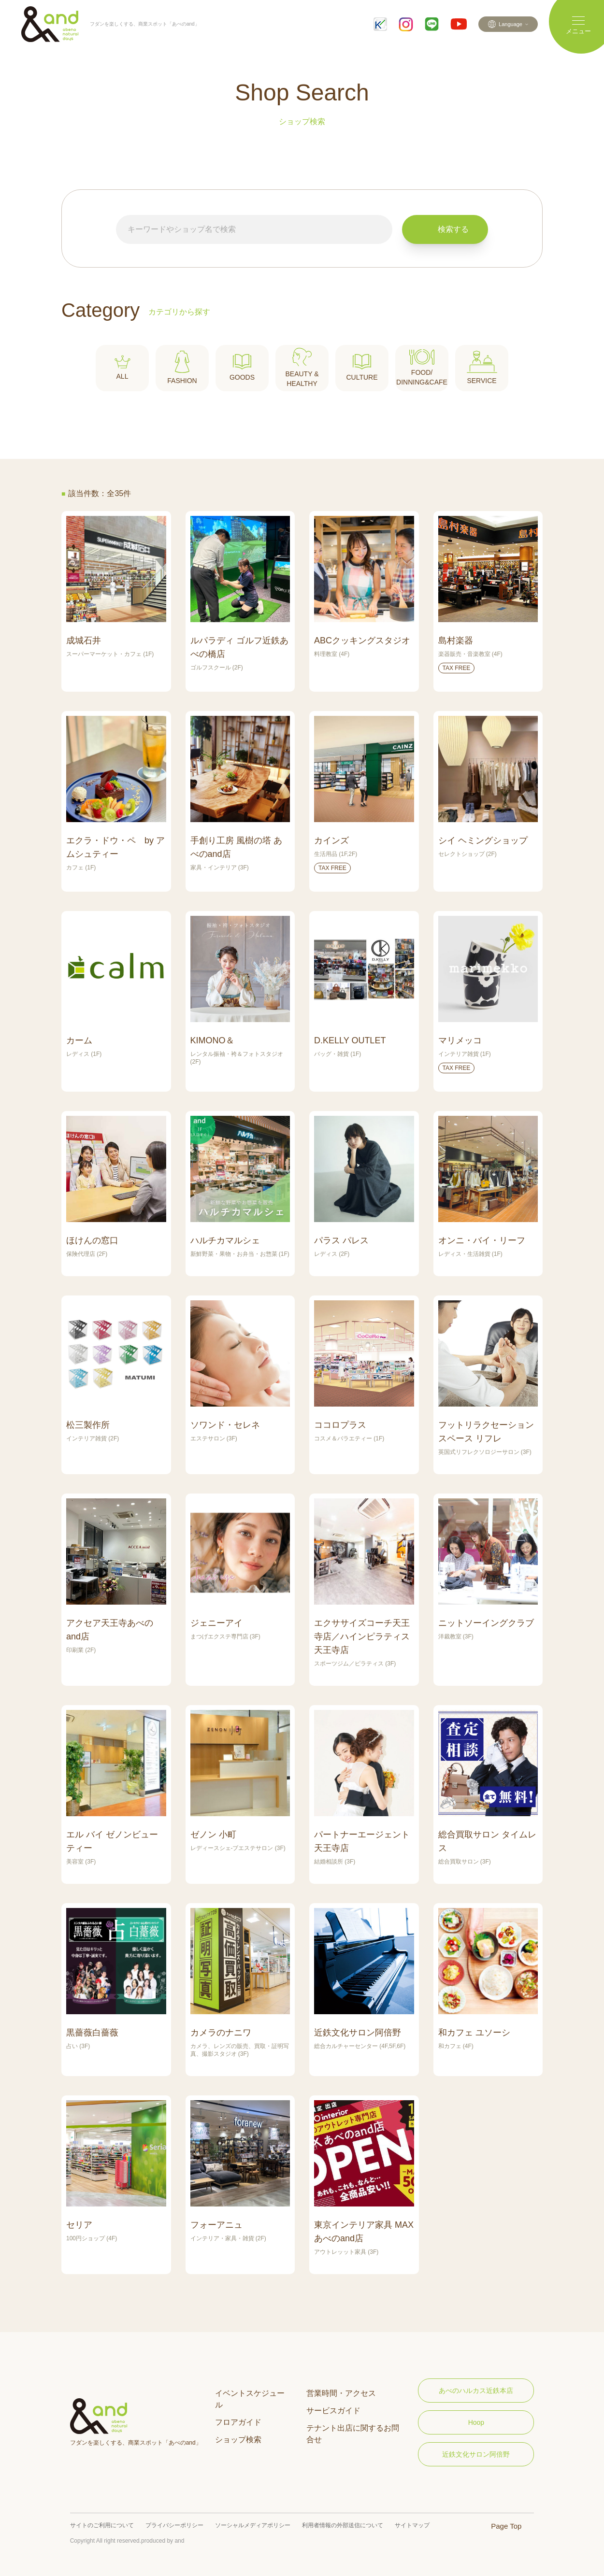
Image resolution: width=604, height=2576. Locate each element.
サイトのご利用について (102, 2525)
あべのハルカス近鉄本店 (476, 2390)
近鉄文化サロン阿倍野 (476, 2454)
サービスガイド (333, 2410)
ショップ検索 (238, 2439)
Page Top (506, 2526)
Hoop (476, 2422)
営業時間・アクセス (341, 2393)
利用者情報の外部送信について (342, 2525)
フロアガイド (238, 2422)
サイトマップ (412, 2525)
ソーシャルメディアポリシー (252, 2525)
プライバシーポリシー (174, 2525)
